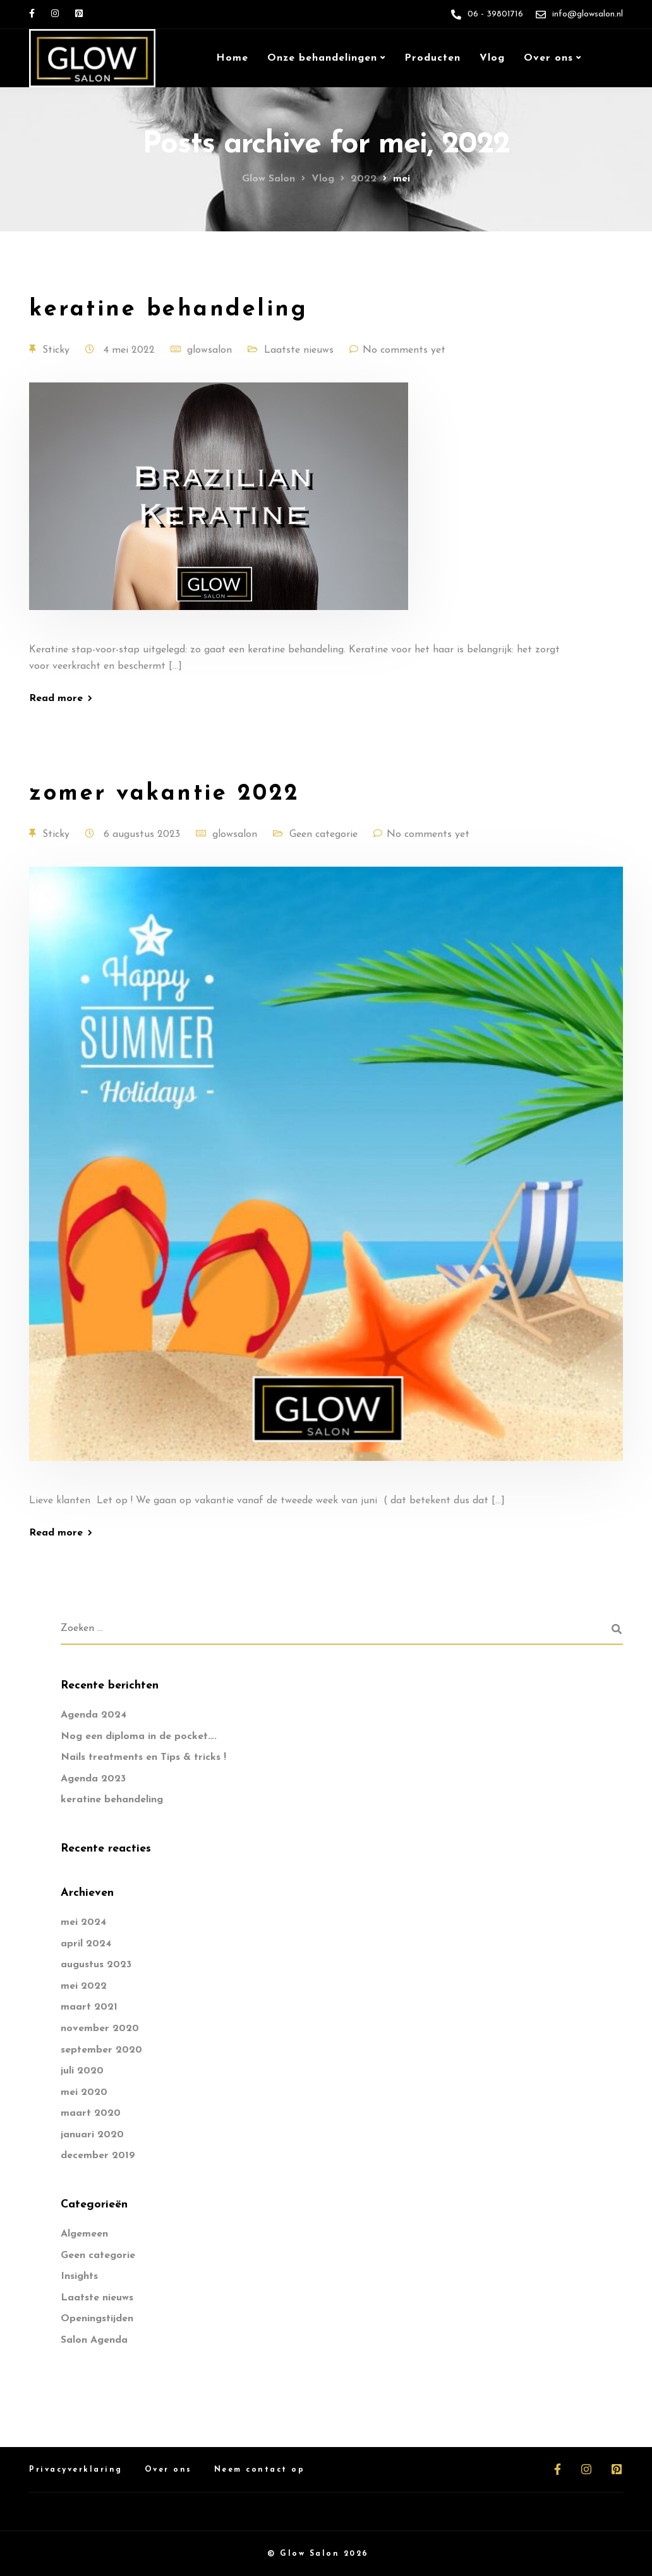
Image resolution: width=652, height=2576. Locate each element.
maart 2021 (89, 2007)
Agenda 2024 (93, 1715)
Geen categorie (323, 834)
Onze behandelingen (322, 58)
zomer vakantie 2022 (164, 794)
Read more (56, 698)
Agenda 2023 (93, 1779)
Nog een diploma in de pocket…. (139, 1736)
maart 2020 (91, 2113)
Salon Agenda (94, 2340)
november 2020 (100, 2029)
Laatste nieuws (299, 350)
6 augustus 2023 (143, 834)
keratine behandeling (168, 309)
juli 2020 (82, 2071)
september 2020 (101, 2050)
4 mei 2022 (131, 350)
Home (232, 58)
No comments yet (404, 350)
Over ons (548, 58)
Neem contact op (259, 2470)
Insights (79, 2276)
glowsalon (209, 350)
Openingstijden (97, 2319)
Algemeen (84, 2234)
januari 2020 (92, 2135)
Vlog (492, 58)
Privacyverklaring (76, 2470)
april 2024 (86, 1944)
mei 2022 (84, 1986)
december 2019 (98, 2156)
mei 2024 (83, 1922)
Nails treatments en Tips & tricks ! (143, 1757)
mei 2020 (84, 2092)
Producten (432, 58)
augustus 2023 (96, 1965)
